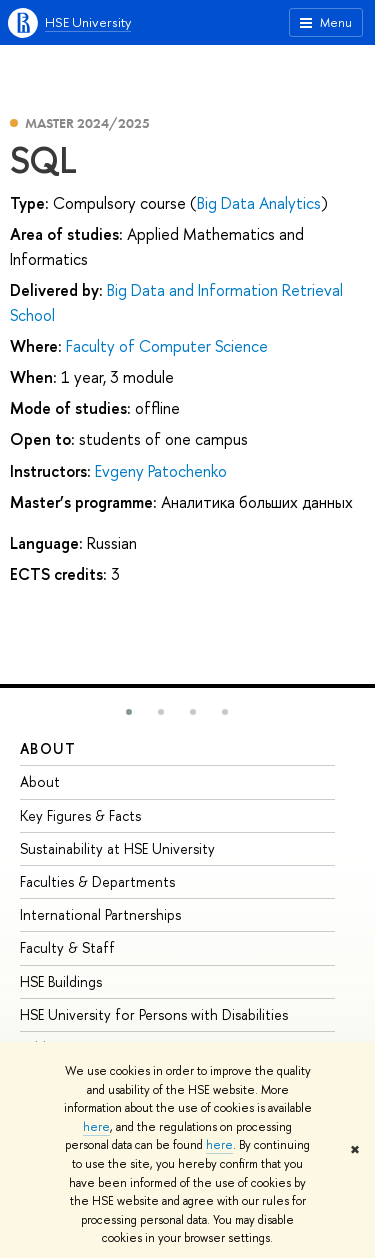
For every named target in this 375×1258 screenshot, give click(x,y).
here (96, 1127)
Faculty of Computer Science (167, 346)
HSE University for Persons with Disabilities (154, 1014)
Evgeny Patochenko (161, 471)
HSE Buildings (61, 981)
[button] (129, 712)
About (48, 748)
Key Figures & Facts (80, 815)
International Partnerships (100, 914)
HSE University (88, 22)
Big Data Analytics (259, 203)
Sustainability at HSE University (117, 848)
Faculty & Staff (67, 947)
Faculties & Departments (97, 881)
